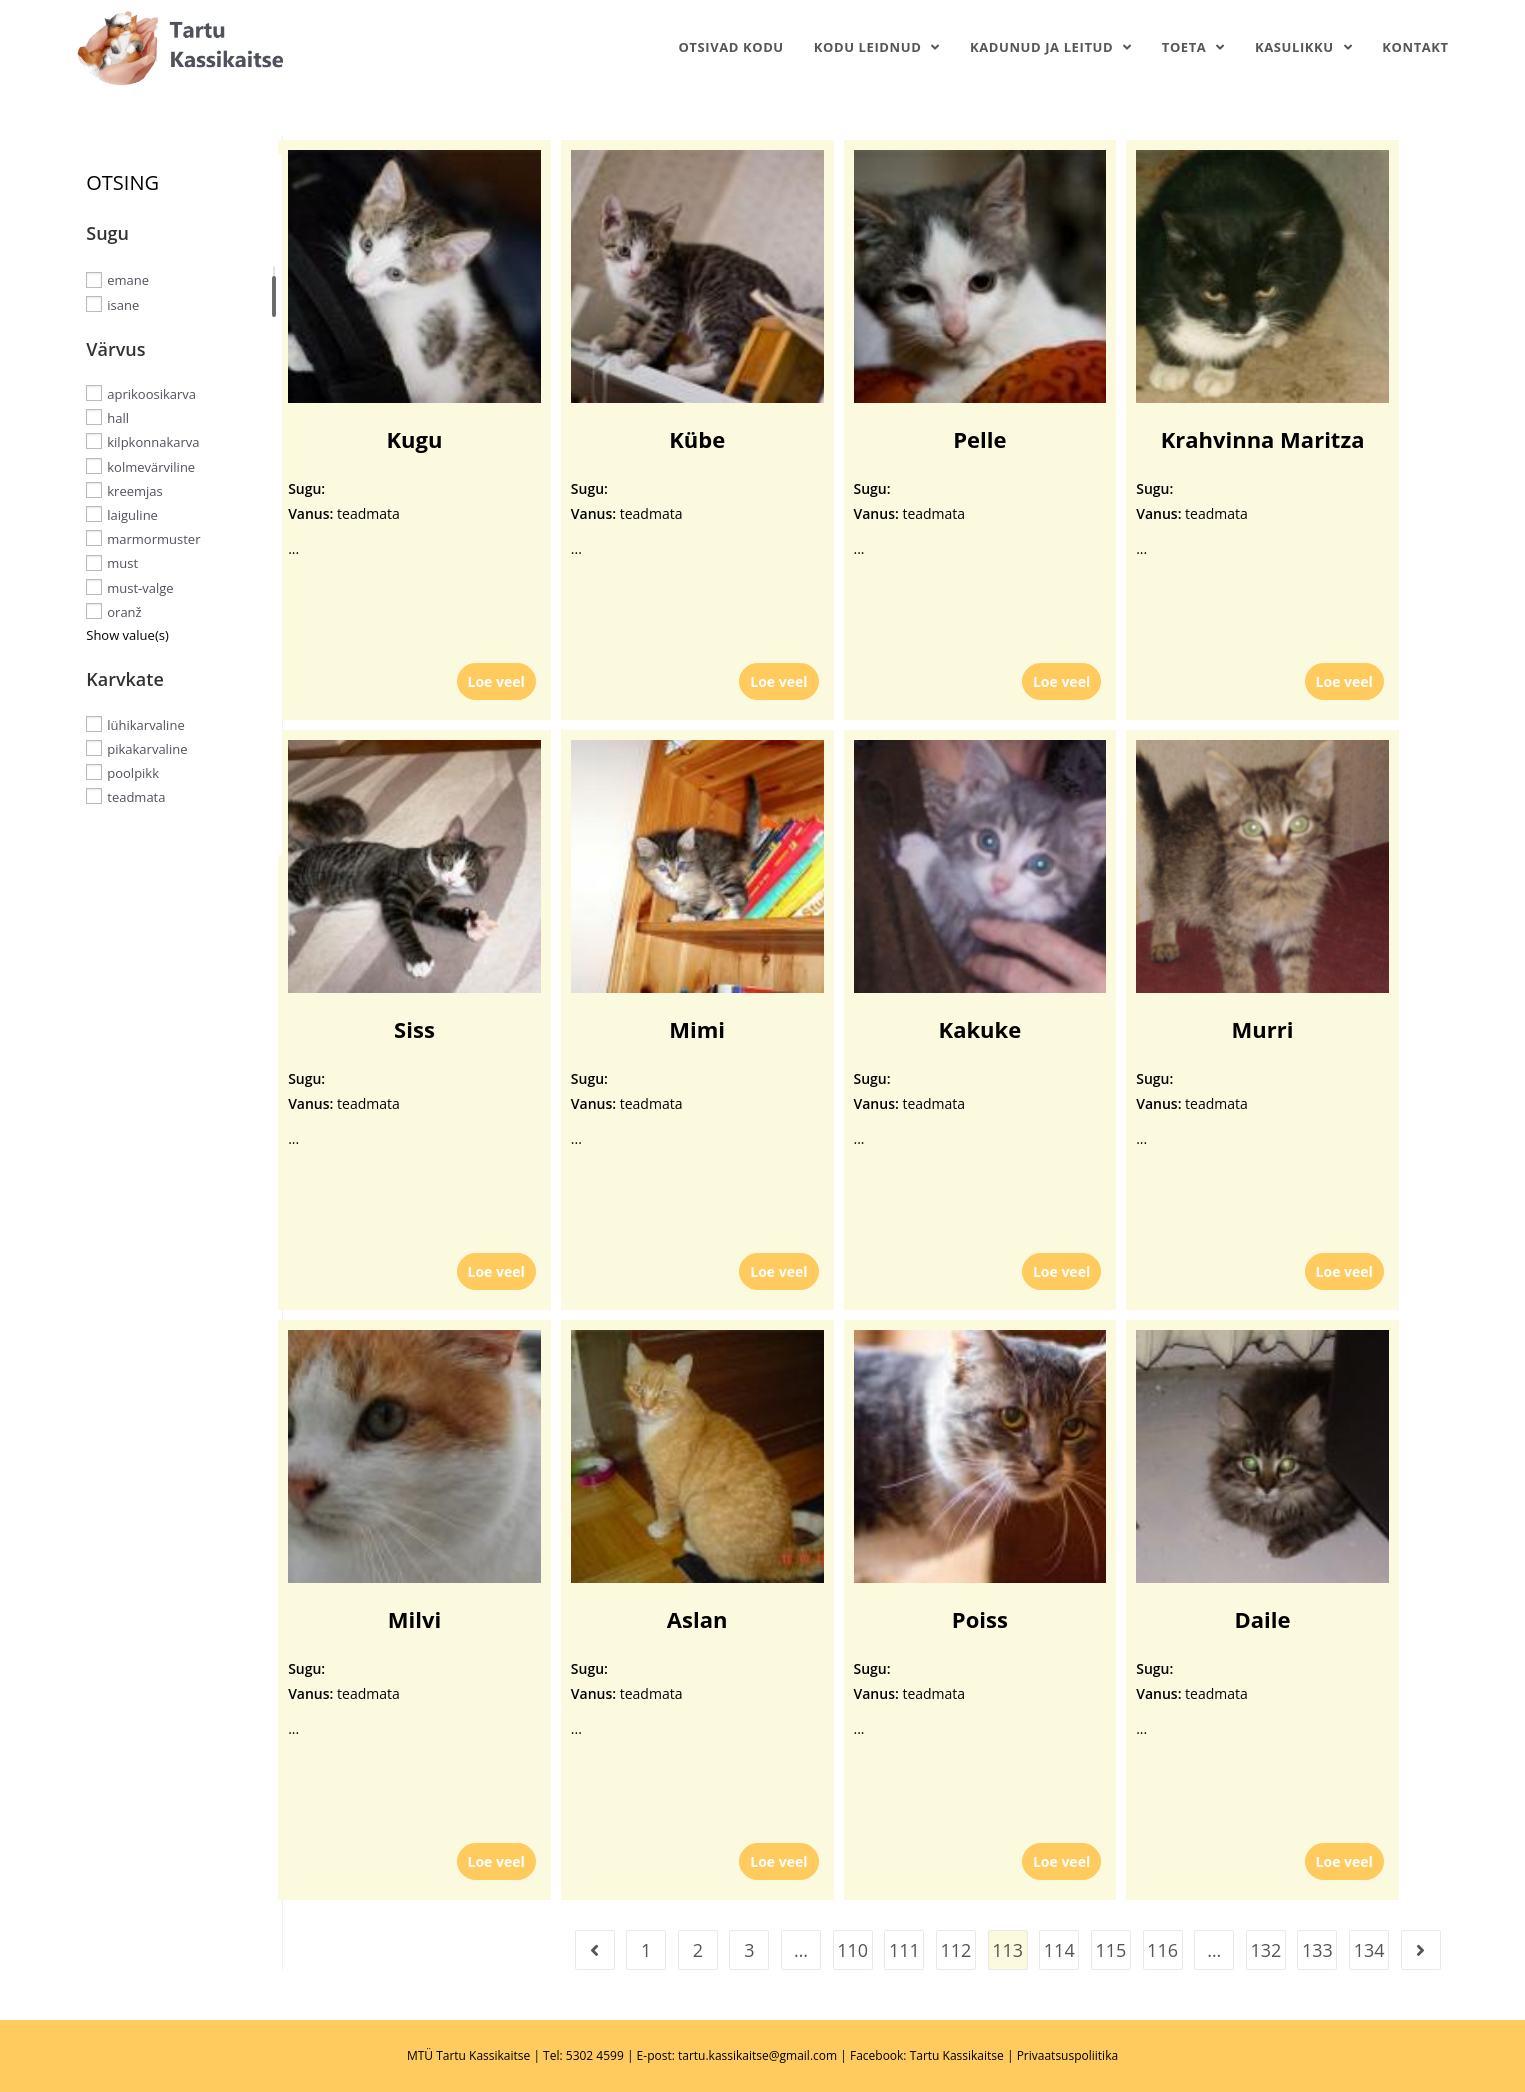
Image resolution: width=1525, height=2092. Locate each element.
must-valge (140, 588)
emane (128, 280)
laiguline (132, 515)
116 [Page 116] (1162, 1950)
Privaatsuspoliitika (1067, 2055)
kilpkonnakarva (153, 442)
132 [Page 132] (1265, 1950)
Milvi (414, 1619)
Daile (1263, 1619)
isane (123, 305)
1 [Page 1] (646, 1950)
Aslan (697, 1619)
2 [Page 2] (698, 1950)
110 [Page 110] (852, 1950)
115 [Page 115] (1110, 1950)
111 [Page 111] (904, 1950)
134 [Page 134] (1369, 1950)
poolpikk (133, 773)
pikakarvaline (147, 749)
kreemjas (134, 491)
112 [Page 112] (956, 1950)
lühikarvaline (145, 724)
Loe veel (496, 681)
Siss (414, 1029)
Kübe (697, 439)
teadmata (136, 797)
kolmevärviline (151, 466)
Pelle (979, 439)
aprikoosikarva (151, 394)
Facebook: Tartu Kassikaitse (927, 2055)
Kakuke (980, 1029)
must (122, 563)
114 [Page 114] (1059, 1950)
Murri (1263, 1029)
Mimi (697, 1029)
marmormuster (153, 539)
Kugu (414, 439)
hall (118, 418)
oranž (124, 612)
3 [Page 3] (749, 1950)
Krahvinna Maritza (1263, 439)
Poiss (980, 1619)
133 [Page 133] (1317, 1950)
